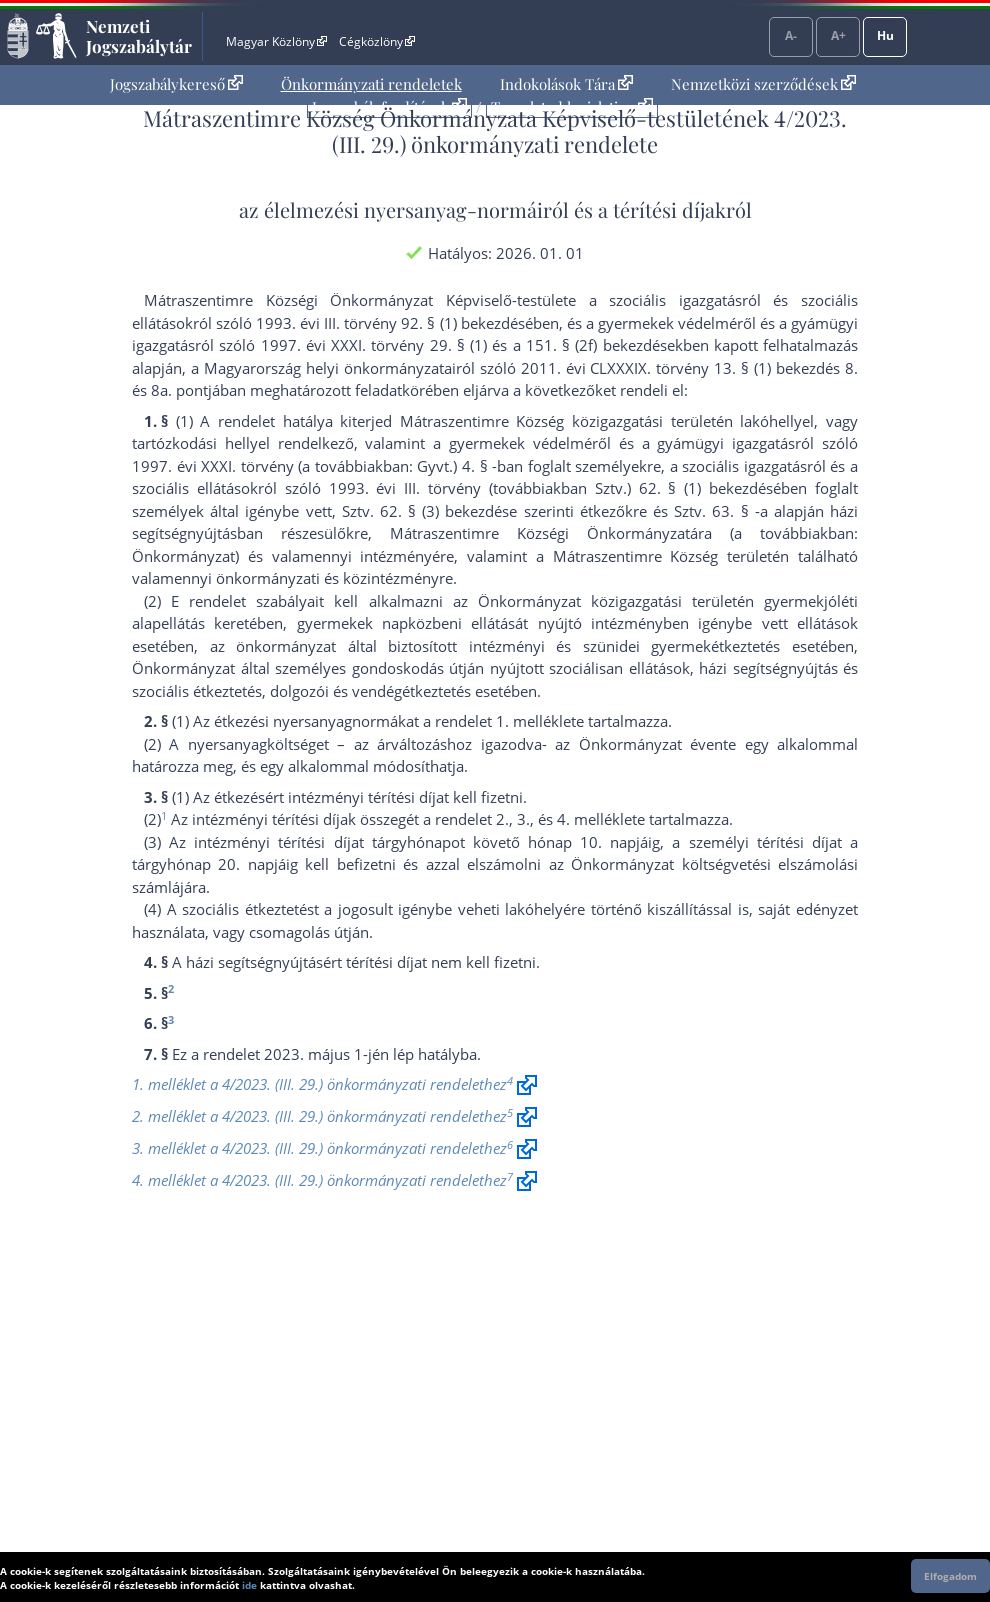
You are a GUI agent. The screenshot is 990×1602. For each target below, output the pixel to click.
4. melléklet (597, 819)
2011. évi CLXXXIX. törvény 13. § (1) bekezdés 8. (689, 368)
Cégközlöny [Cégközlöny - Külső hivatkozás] (377, 41)
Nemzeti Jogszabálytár (139, 36)
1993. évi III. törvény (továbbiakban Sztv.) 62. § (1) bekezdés (551, 488)
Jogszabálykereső (176, 84)
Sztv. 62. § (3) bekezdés (426, 511)
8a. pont (179, 390)
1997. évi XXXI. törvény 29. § (363, 345)
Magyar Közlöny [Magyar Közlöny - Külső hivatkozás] (276, 41)
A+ (838, 35)
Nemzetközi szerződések (763, 84)
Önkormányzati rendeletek (371, 84)
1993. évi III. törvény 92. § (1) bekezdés (390, 323)
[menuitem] (176, 84)
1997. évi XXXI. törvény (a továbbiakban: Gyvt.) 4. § (310, 466)
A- (791, 35)
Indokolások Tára (566, 84)
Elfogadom (950, 1576)
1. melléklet (536, 721)
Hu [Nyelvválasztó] (885, 35)
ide (249, 1585)
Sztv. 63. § (711, 511)
